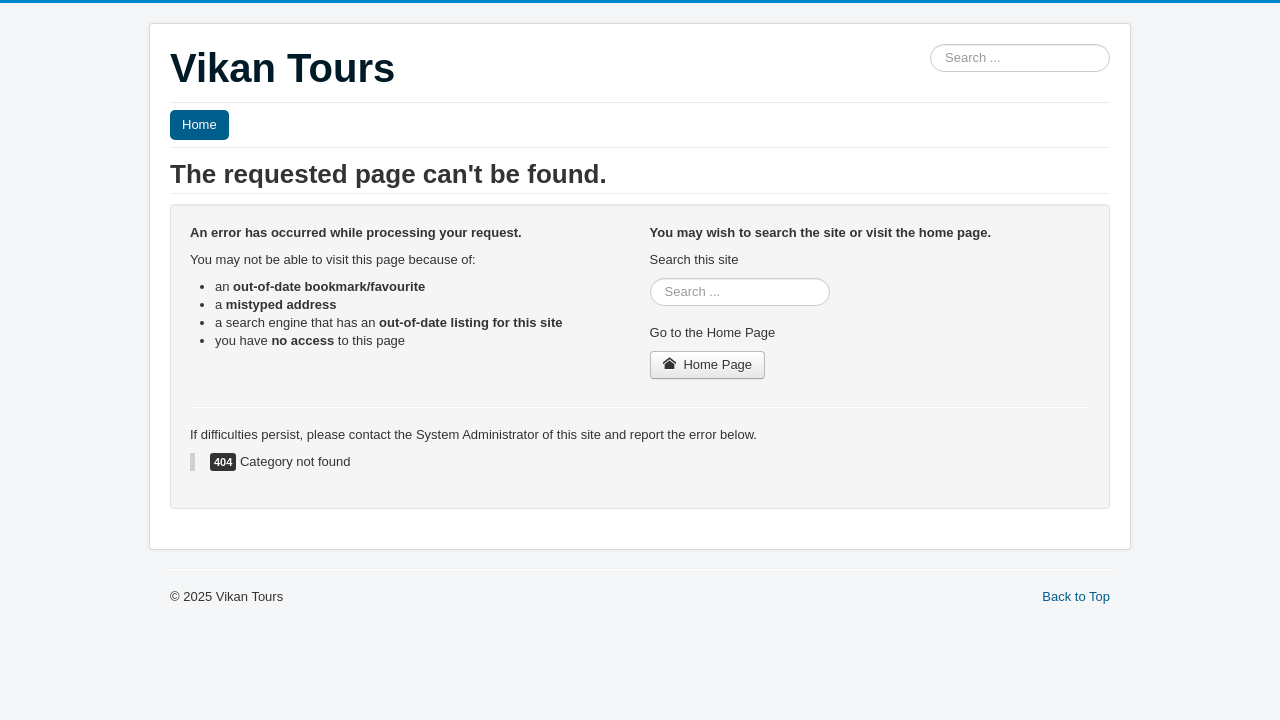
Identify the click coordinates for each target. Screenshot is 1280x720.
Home (199, 124)
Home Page (708, 364)
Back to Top (1076, 596)
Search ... (930, 44)
